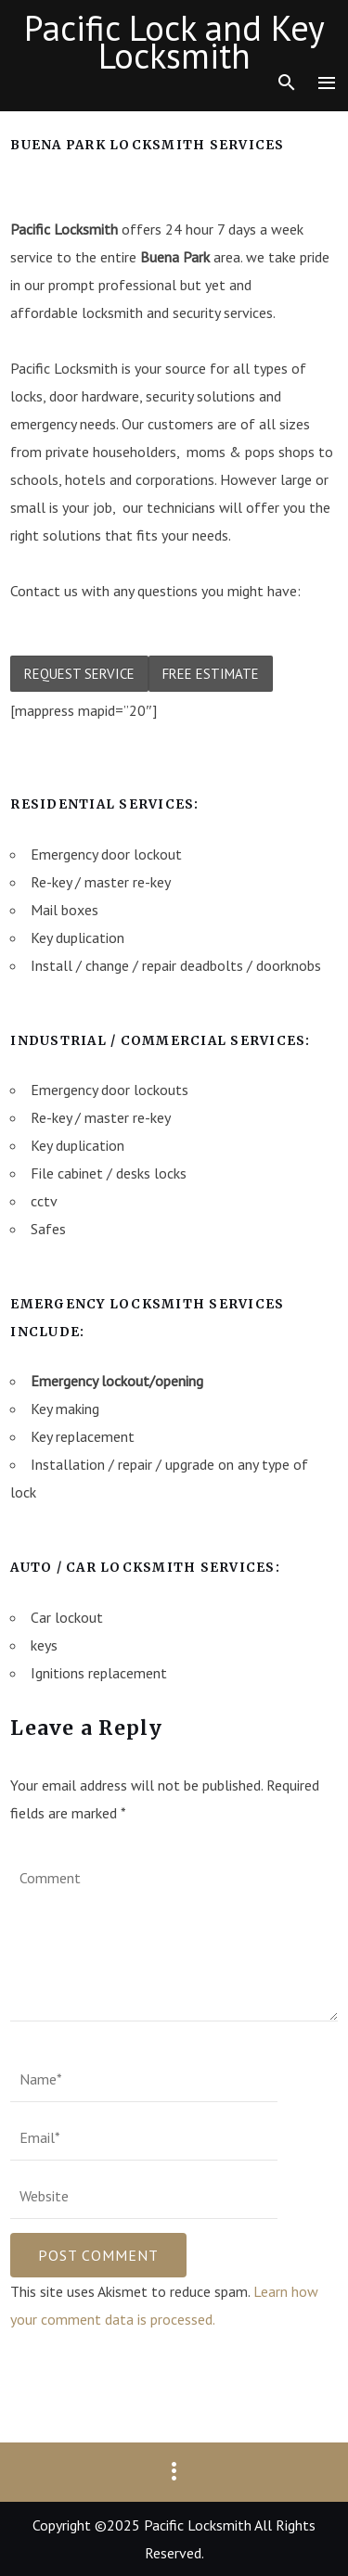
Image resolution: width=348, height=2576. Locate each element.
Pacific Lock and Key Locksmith (174, 42)
